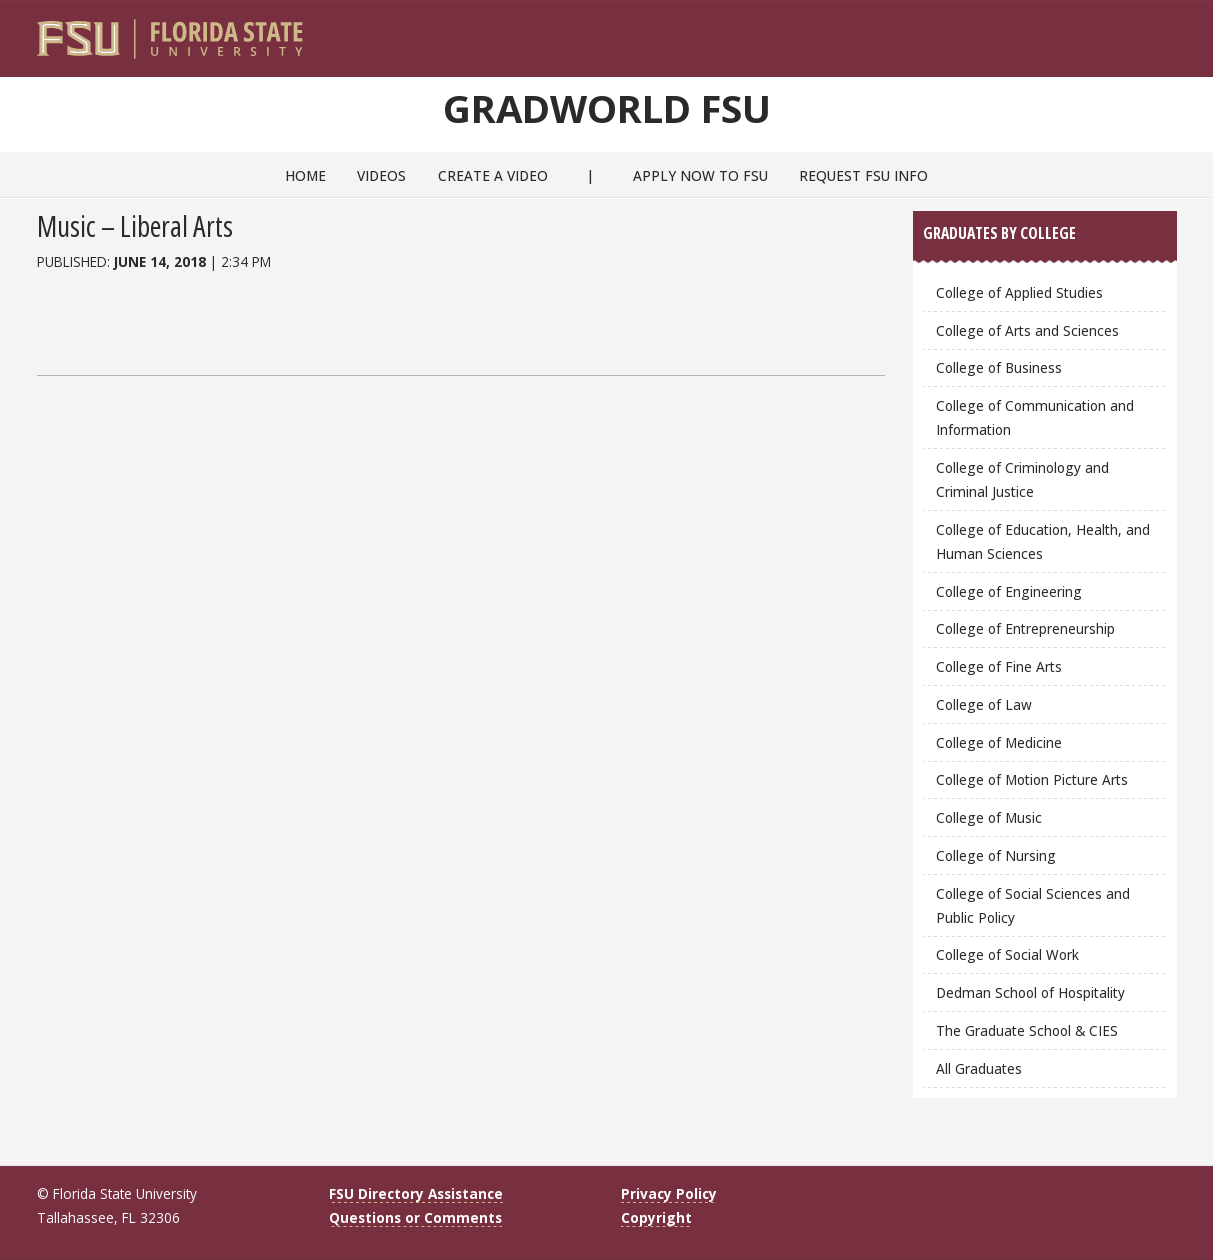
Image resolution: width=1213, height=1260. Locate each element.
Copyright (656, 1217)
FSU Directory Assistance (416, 1193)
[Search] (1147, 31)
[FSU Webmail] (1120, 31)
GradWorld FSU (607, 108)
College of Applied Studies (1019, 292)
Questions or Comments (415, 1217)
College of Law (984, 704)
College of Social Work (1007, 954)
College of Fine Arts (999, 666)
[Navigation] (1174, 31)
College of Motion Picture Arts (1032, 779)
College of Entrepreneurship (1025, 628)
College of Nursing (996, 855)
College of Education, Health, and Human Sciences (1043, 541)
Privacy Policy (669, 1193)
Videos (381, 175)
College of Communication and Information (1035, 417)
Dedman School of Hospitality (1030, 992)
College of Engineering (1009, 591)
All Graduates (979, 1068)
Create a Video (493, 175)
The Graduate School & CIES (1027, 1030)
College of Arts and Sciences (1027, 330)
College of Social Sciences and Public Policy (1033, 905)
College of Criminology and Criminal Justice (1022, 479)
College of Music (989, 817)
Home (305, 175)
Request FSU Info (863, 175)
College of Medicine (999, 742)
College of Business (999, 367)
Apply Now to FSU (700, 175)
